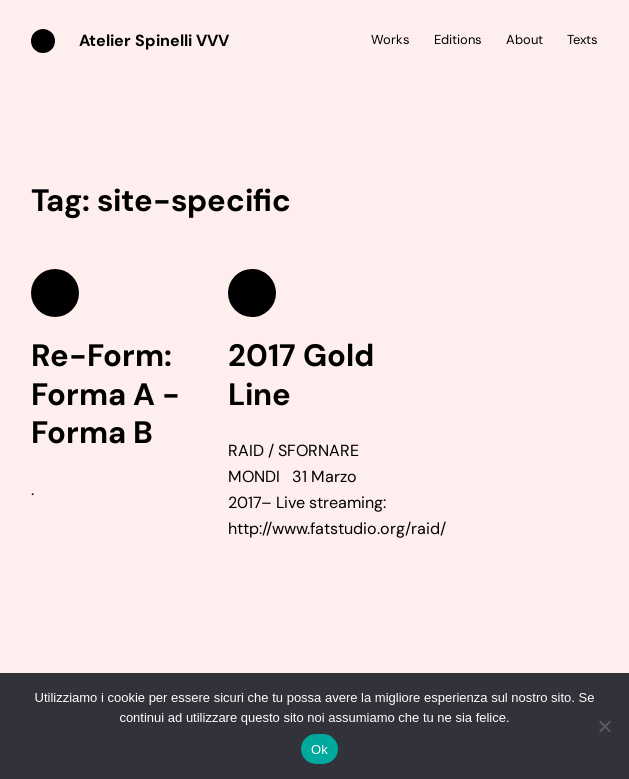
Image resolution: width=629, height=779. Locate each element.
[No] (604, 726)
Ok (319, 749)
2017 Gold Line (301, 375)
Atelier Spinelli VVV (154, 40)
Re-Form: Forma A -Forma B (105, 395)
